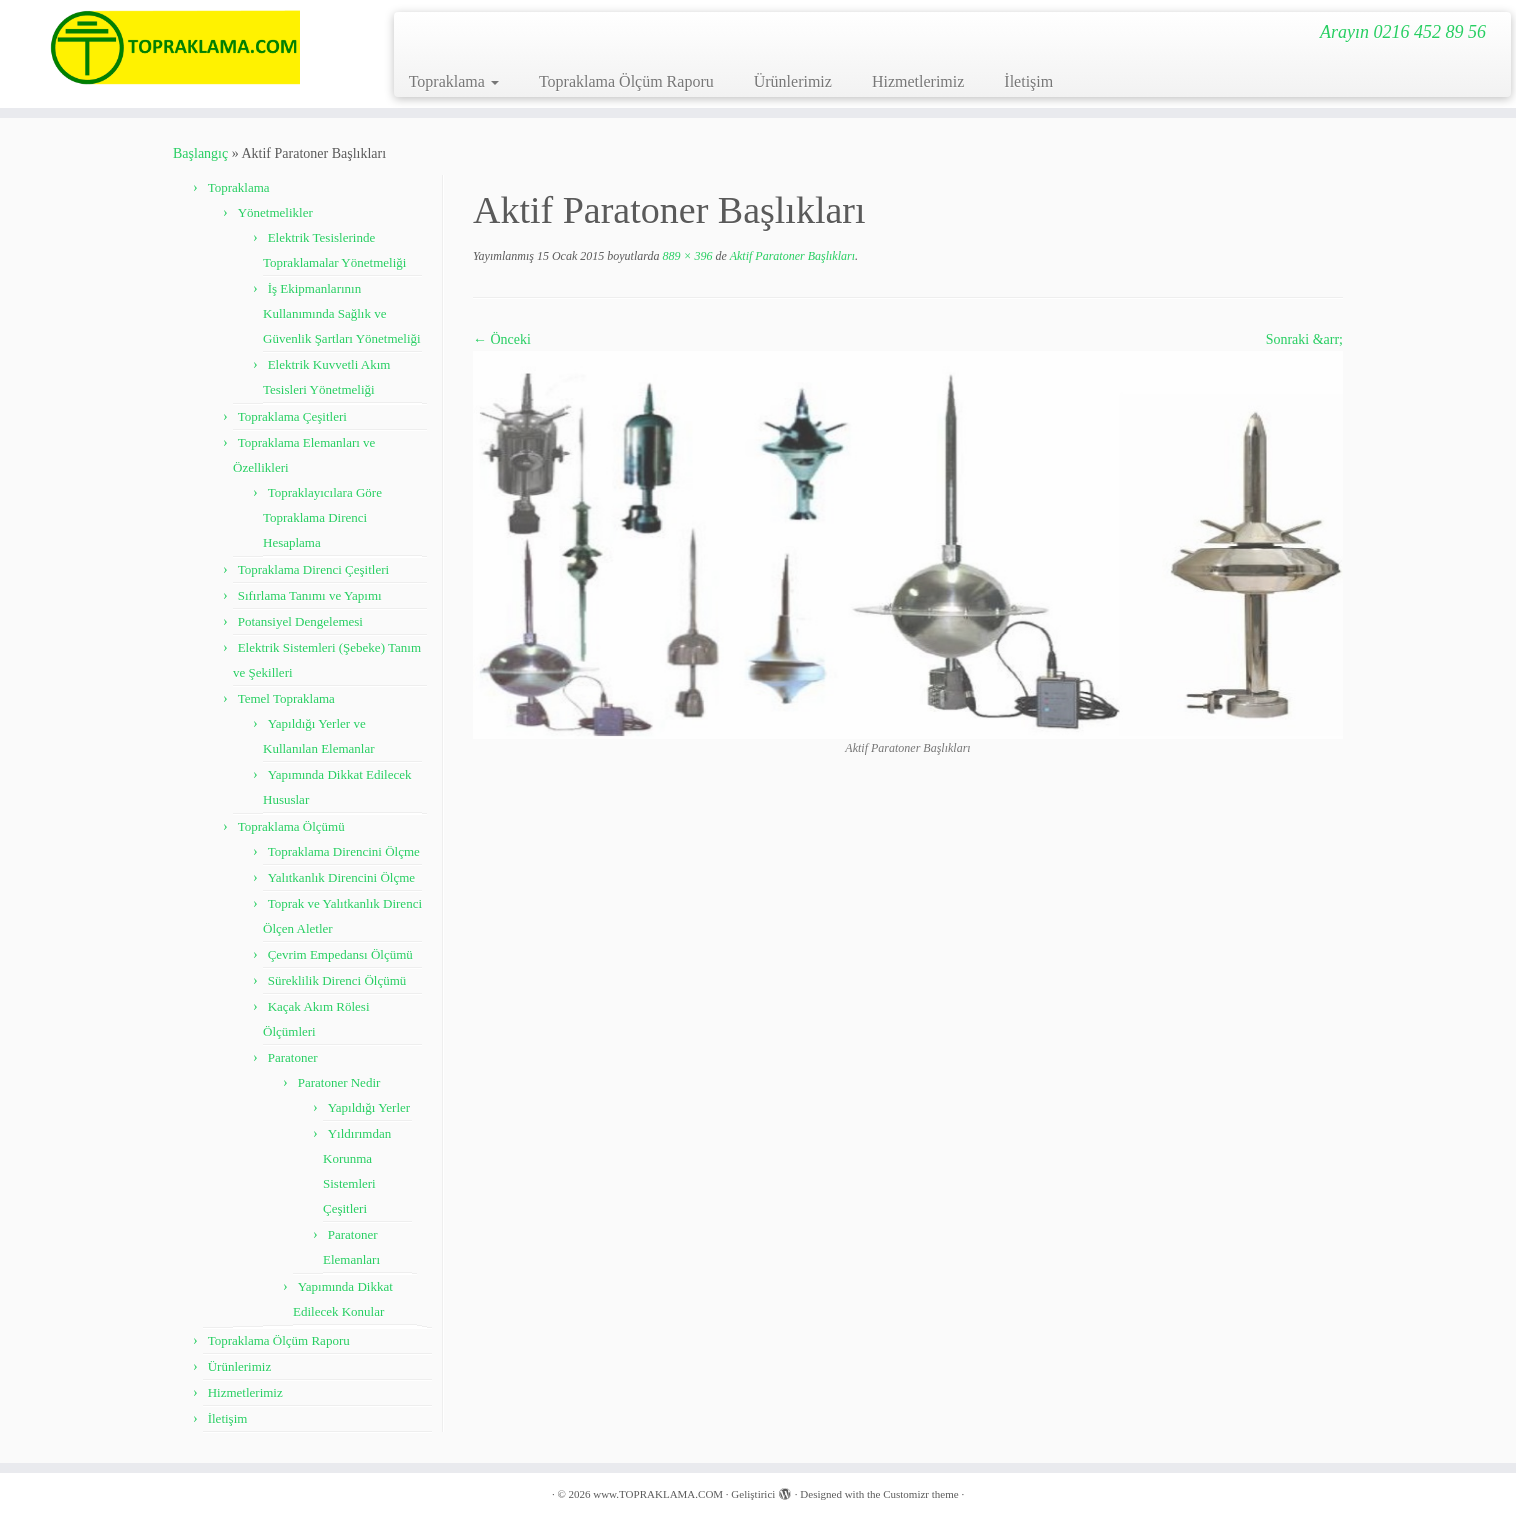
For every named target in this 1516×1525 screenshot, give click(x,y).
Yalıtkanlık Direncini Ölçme (341, 877)
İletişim (1028, 81)
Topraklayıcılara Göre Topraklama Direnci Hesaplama (322, 517)
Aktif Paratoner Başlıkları (791, 256)
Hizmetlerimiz (918, 81)
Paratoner (293, 1057)
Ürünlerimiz (793, 81)
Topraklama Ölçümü (291, 826)
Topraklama (454, 81)
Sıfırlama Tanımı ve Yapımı (310, 595)
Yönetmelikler (275, 212)
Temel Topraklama (286, 698)
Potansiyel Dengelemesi (300, 621)
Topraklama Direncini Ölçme (344, 851)
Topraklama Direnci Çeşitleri (313, 569)
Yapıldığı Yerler (369, 1107)
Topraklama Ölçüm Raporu (626, 81)
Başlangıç (200, 153)
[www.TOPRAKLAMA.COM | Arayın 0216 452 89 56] (175, 47)
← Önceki (502, 339)
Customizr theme (920, 1494)
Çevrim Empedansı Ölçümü (340, 954)
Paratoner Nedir (339, 1082)
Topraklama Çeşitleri (292, 416)
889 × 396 (685, 256)
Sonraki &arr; (1304, 339)
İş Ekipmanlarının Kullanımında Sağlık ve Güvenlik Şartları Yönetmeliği (342, 313)
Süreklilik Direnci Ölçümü (337, 980)
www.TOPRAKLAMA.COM (658, 1494)
